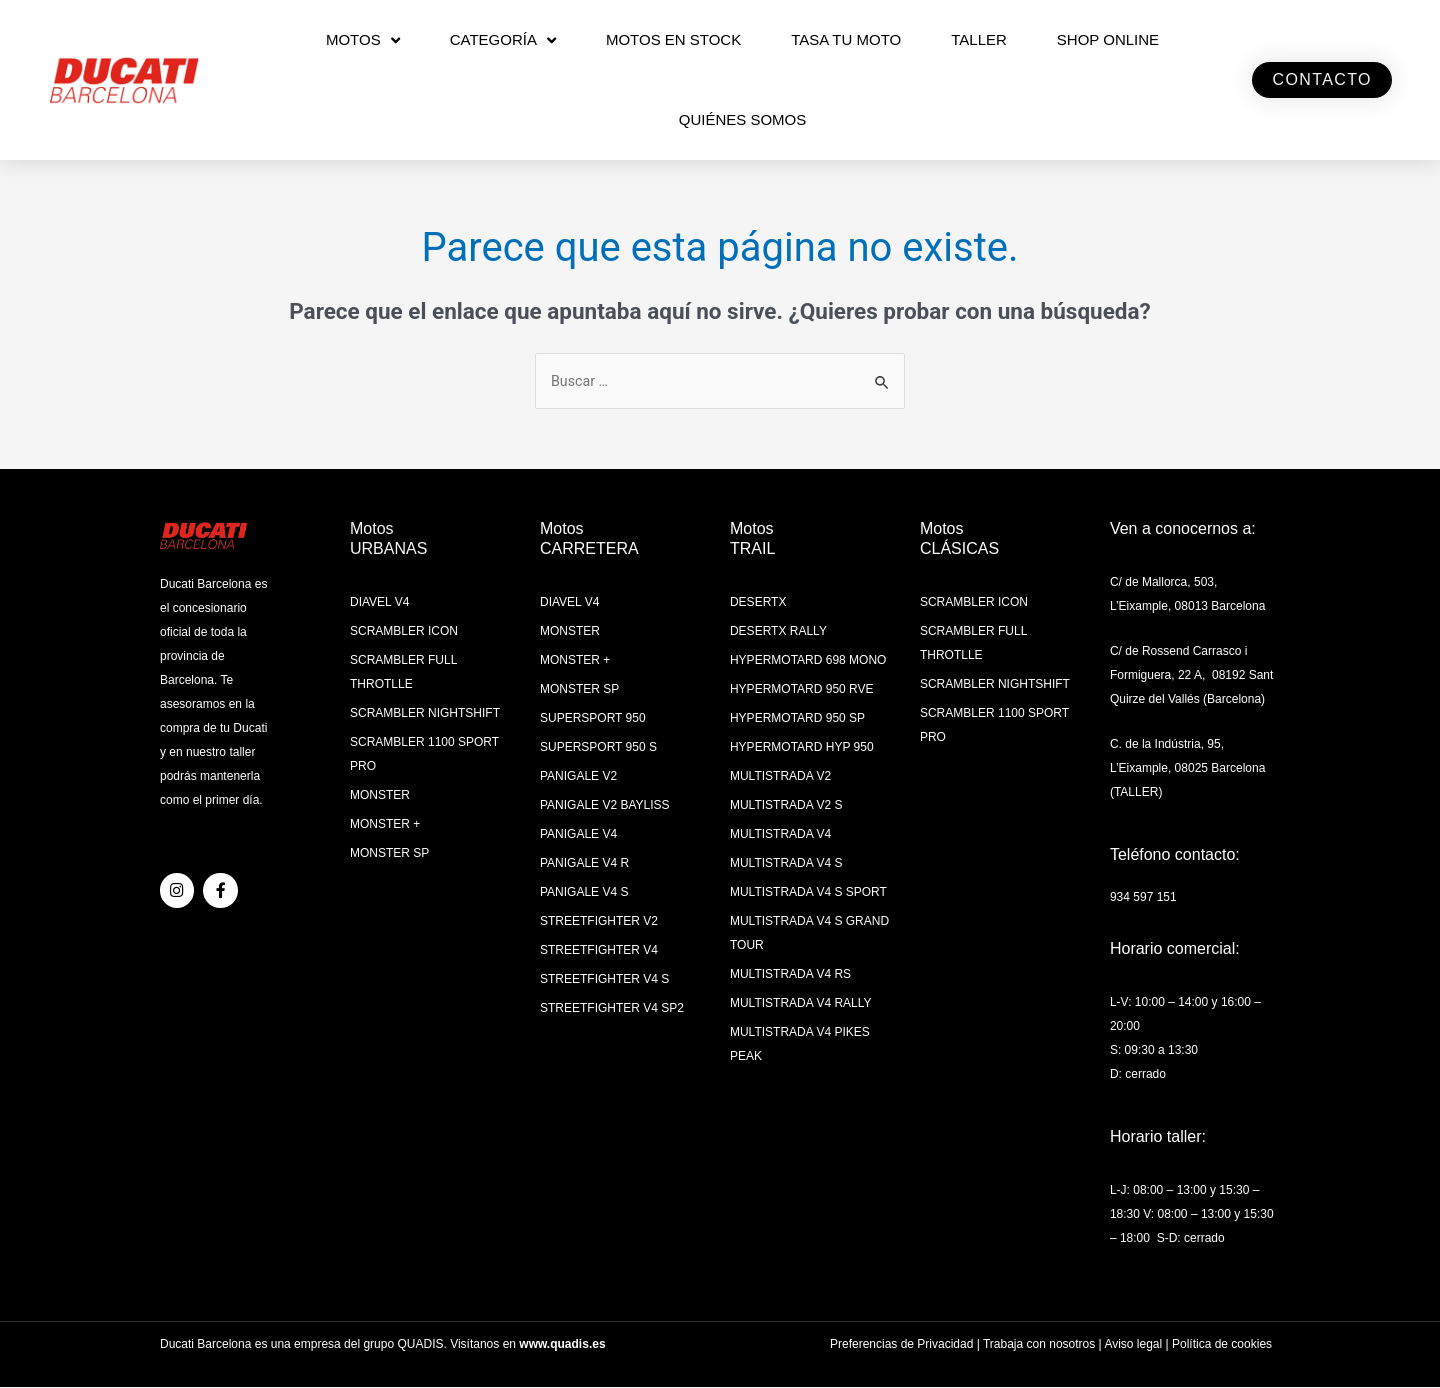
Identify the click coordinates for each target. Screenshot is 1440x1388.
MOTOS (363, 40)
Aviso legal (1133, 1345)
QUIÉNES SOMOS (743, 119)
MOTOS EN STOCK (673, 39)
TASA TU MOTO (846, 39)
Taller (979, 39)
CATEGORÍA (503, 40)
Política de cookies (1222, 1345)
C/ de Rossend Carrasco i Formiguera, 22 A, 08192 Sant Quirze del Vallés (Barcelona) (1191, 677)
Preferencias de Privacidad (901, 1345)
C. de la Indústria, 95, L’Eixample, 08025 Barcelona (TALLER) (1187, 770)
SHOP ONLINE (1108, 39)
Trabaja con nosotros (1039, 1345)
